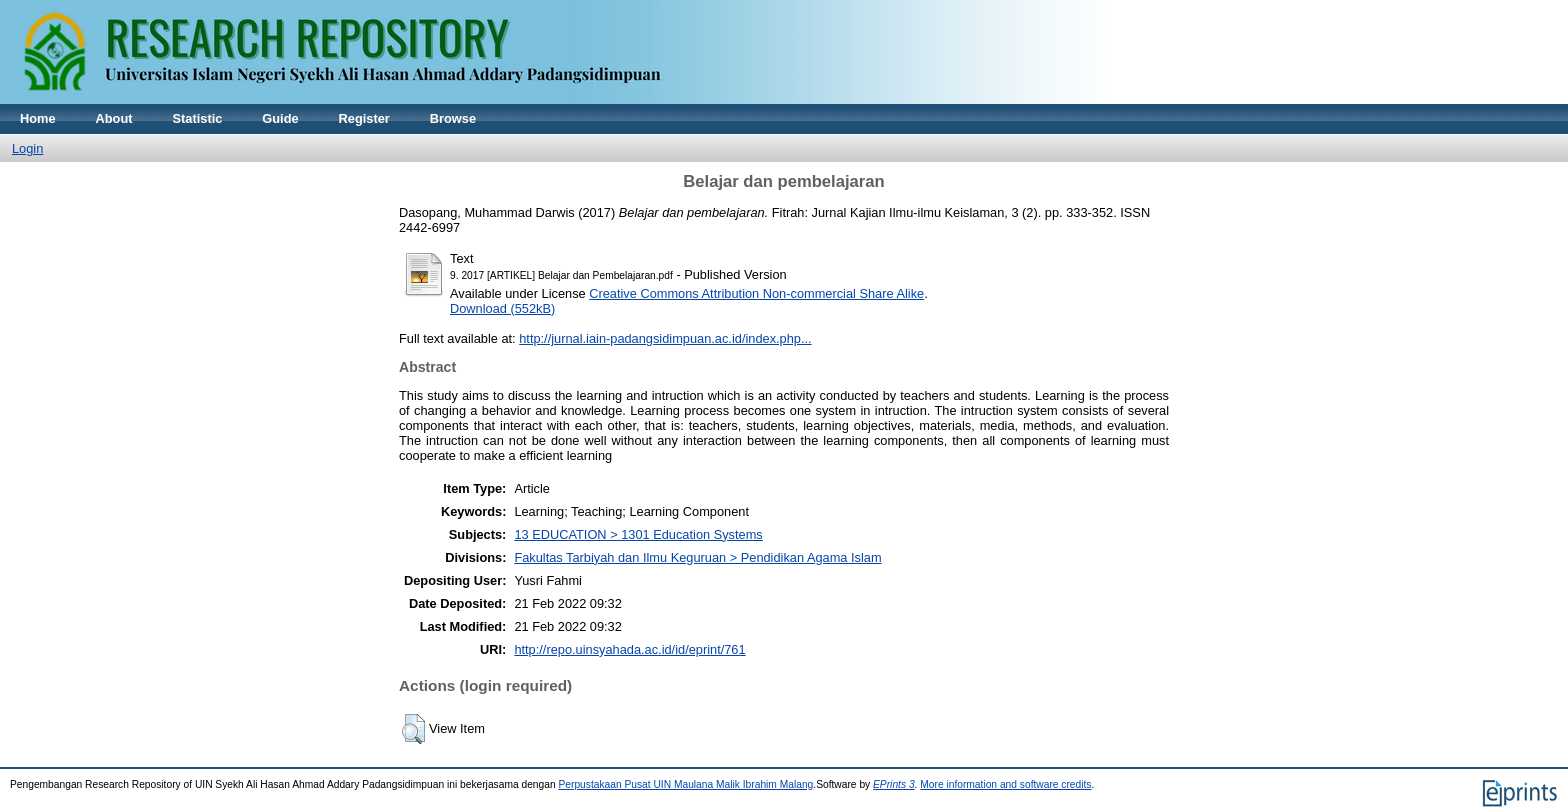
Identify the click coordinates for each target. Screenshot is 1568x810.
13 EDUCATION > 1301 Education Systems (638, 534)
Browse (453, 118)
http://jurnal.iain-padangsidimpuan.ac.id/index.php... (665, 338)
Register (364, 118)
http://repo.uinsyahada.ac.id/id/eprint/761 (629, 649)
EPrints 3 (894, 784)
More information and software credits (1005, 784)
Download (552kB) (502, 308)
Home (38, 118)
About (114, 118)
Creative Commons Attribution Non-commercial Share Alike (756, 293)
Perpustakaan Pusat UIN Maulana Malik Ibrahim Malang (685, 784)
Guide (280, 118)
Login (27, 148)
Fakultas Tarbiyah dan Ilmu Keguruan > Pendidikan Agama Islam (697, 557)
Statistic (198, 118)
